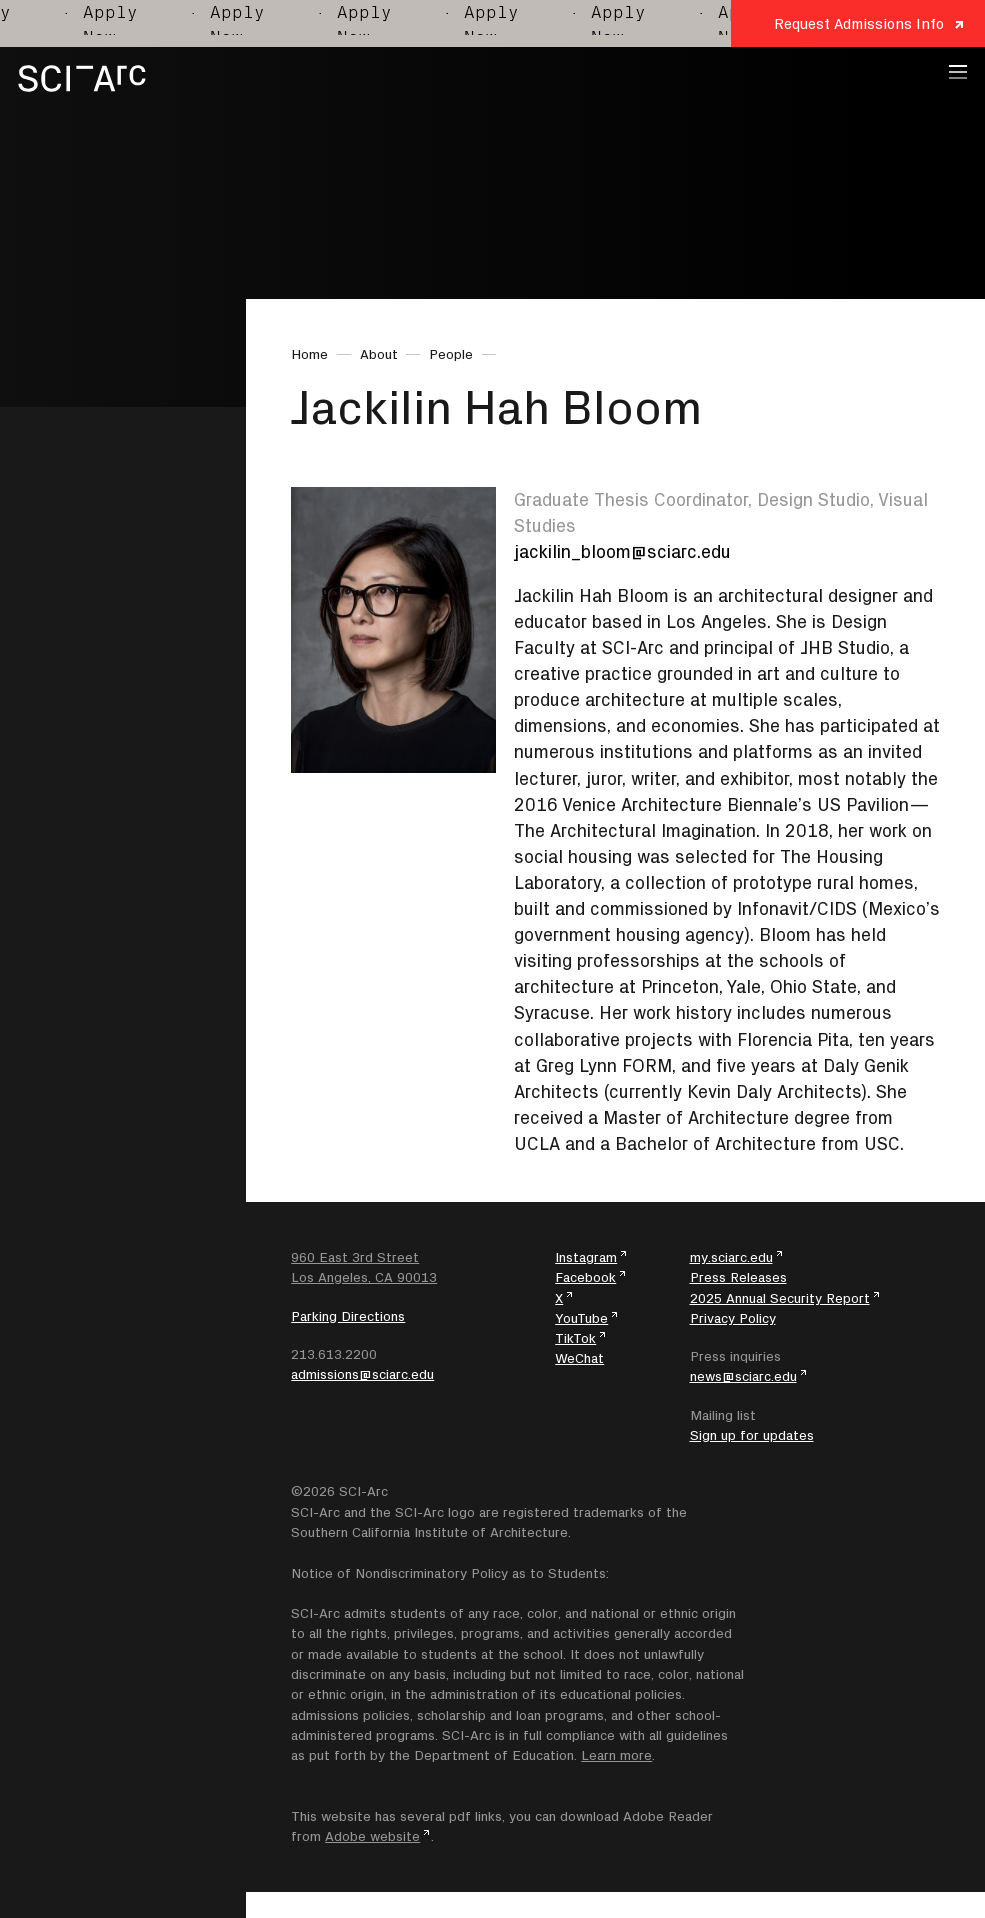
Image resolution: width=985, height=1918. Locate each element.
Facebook (585, 1277)
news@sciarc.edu (743, 1376)
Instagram (586, 1257)
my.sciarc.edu (731, 1257)
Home (309, 354)
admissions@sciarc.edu (362, 1374)
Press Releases (738, 1277)
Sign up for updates (752, 1435)
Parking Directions (348, 1316)
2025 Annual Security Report (780, 1298)
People (451, 354)
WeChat (579, 1358)
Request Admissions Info (859, 23)
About (379, 354)
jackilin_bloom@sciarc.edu (622, 551)
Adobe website (372, 1836)
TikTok (575, 1338)
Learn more (616, 1755)
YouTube (581, 1318)
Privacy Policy (733, 1318)
